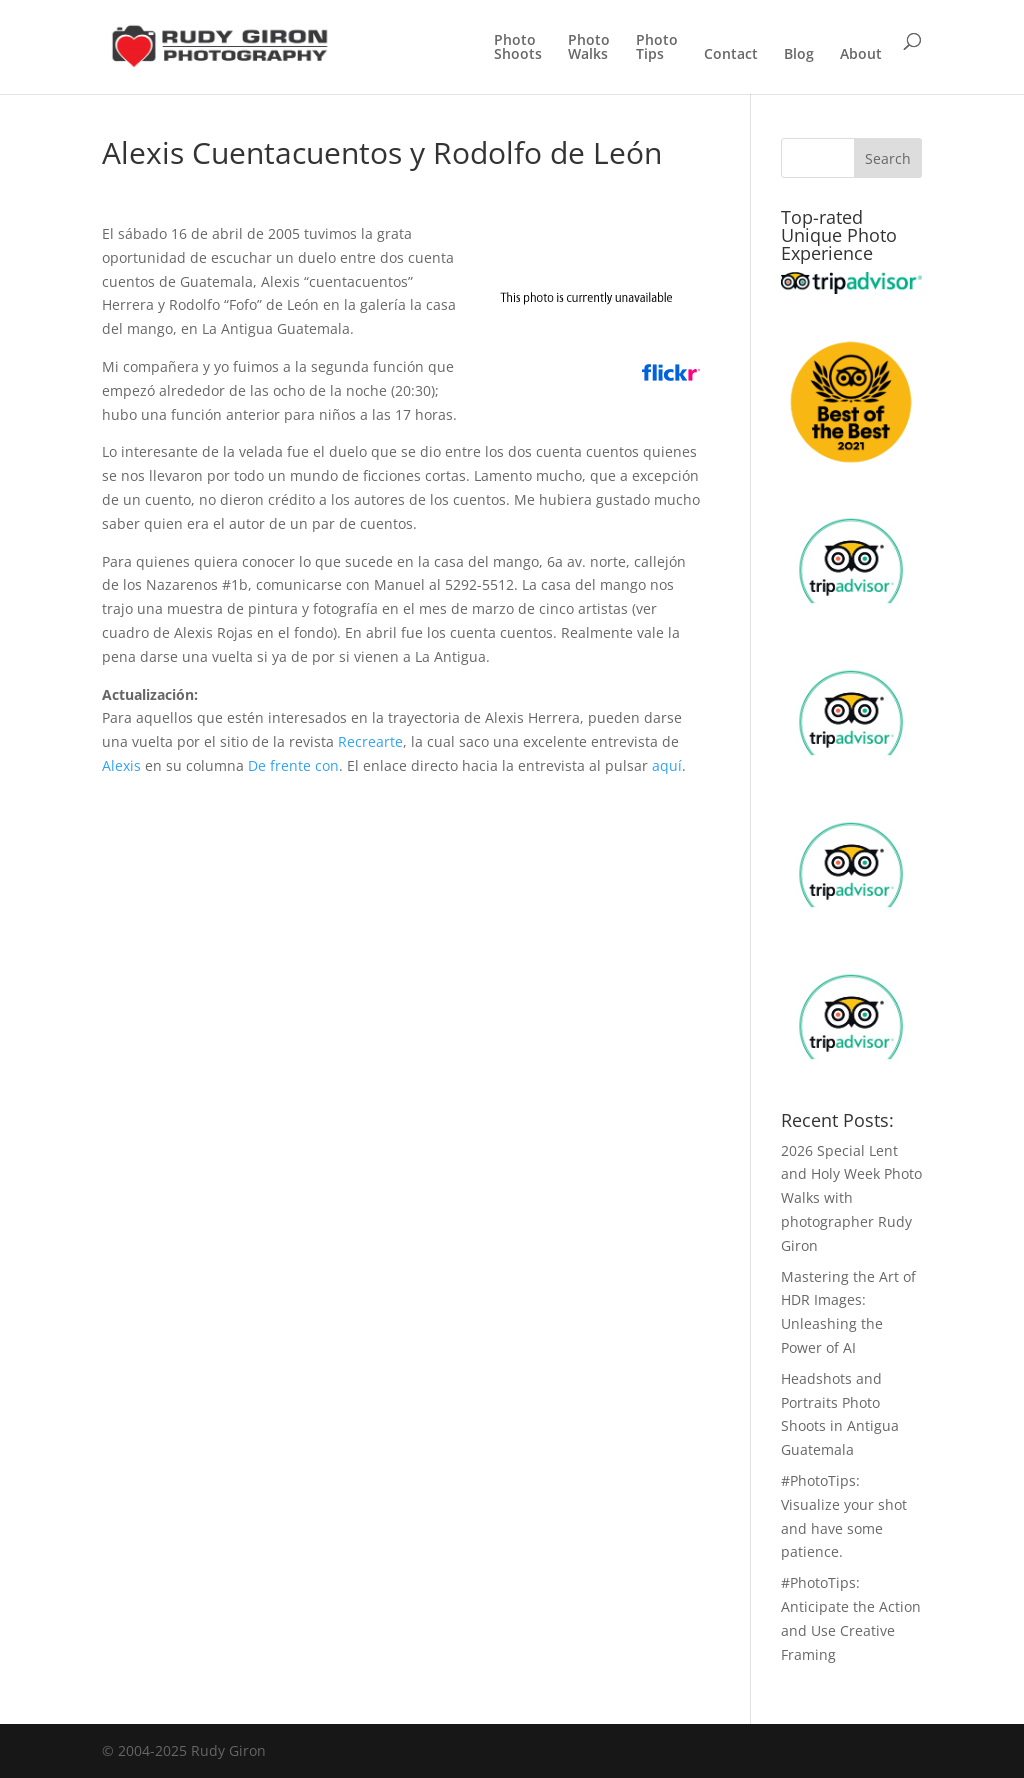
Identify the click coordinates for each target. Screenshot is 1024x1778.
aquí (667, 765)
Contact (731, 55)
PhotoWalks (589, 48)
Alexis (121, 765)
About (861, 55)
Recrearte (370, 741)
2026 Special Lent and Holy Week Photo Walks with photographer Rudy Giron (851, 1198)
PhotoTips (657, 48)
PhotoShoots (518, 48)
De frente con (293, 765)
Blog (799, 55)
